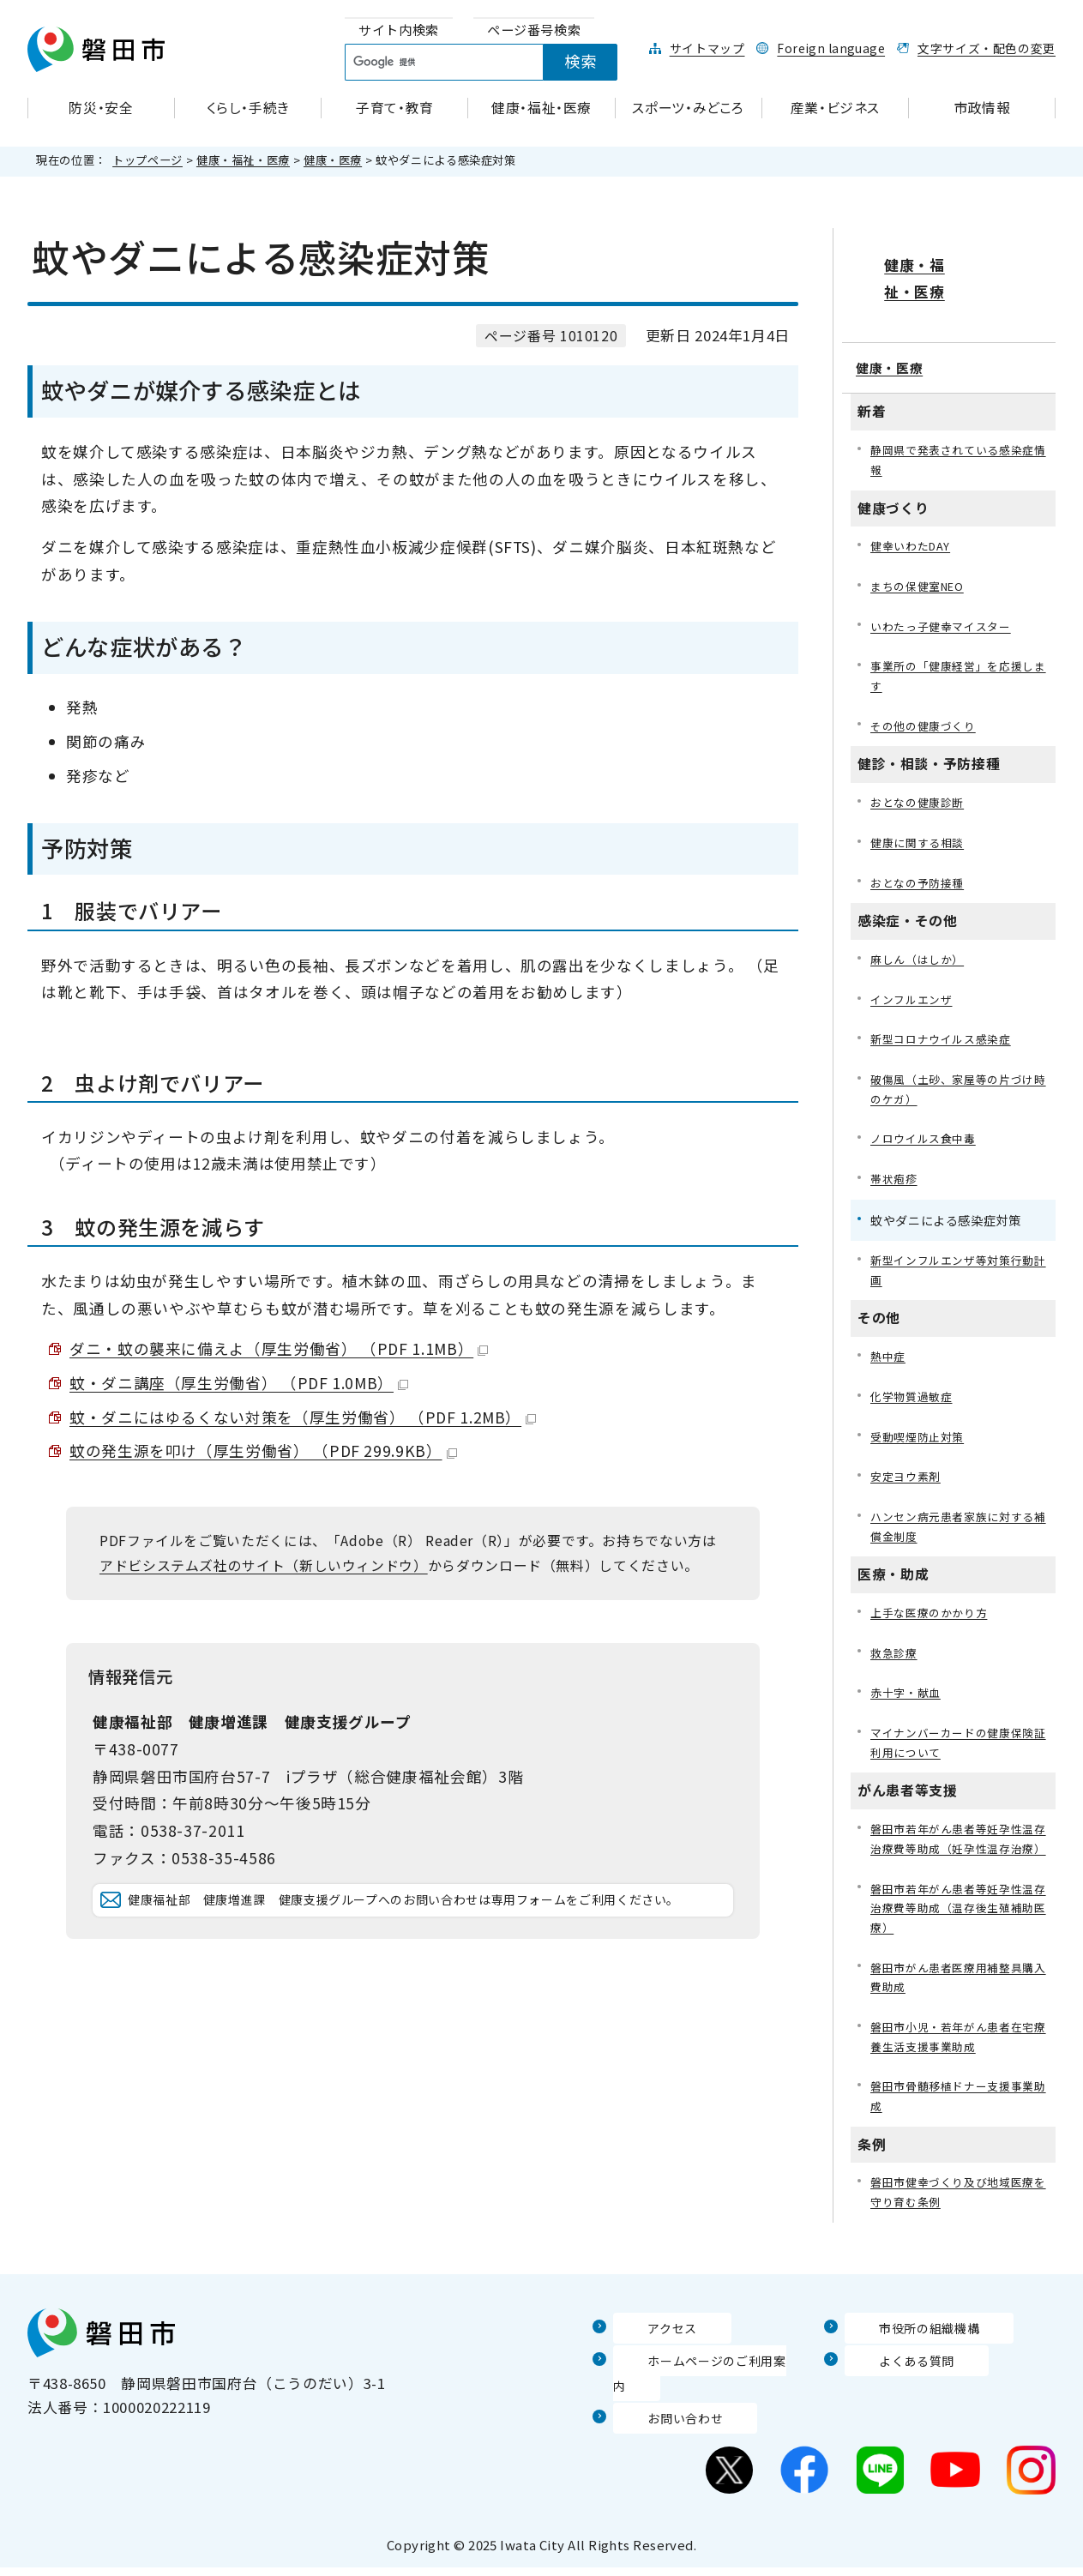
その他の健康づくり (927, 688)
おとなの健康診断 (920, 766)
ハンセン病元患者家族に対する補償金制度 (958, 1512)
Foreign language (831, 48)
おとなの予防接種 (920, 849)
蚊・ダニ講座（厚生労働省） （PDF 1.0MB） (238, 1382)
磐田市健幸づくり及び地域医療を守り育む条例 (958, 2223)
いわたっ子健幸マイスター (945, 585)
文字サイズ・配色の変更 (987, 48)
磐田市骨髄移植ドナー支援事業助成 (958, 2124)
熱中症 (889, 1336)
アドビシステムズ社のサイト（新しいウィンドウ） (263, 1565)
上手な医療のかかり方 (933, 1601)
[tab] (399, 30)
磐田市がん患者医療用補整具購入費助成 (958, 2000)
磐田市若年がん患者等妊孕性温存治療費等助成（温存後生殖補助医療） (958, 1927)
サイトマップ (707, 48)
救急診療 (895, 1643)
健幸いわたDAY (913, 502)
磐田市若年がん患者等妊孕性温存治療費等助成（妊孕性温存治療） (958, 1844)
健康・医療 (333, 160)
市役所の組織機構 (905, 2359)
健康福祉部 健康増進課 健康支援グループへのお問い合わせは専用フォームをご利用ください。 (426, 1925)
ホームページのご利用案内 (703, 2392)
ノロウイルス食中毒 (927, 1113)
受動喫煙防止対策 (920, 1420)
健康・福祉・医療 (243, 160)
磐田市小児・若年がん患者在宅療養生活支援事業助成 (958, 2062)
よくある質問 (890, 2392)
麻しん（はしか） (920, 927)
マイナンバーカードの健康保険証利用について (958, 1735)
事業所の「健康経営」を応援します (958, 636)
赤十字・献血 (908, 1684)
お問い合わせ (658, 2425)
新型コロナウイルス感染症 (945, 1010)
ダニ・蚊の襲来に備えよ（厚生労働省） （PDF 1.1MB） (278, 1348)
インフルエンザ (914, 969)
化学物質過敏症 (914, 1378)
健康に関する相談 (920, 808)
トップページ (147, 160)
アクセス (643, 2359)
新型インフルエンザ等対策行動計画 (958, 1248)
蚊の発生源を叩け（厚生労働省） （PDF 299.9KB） (263, 1450)
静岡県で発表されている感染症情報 (958, 413)
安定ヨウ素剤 (908, 1461)
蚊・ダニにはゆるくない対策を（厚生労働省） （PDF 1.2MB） (302, 1417)
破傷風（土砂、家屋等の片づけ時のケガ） (958, 1062)
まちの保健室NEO (922, 543)
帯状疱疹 (895, 1155)
